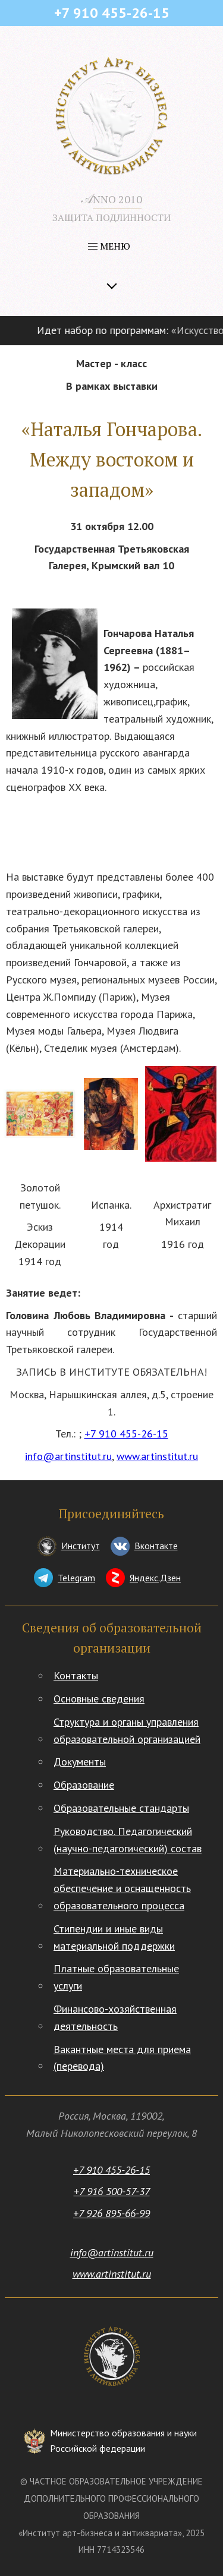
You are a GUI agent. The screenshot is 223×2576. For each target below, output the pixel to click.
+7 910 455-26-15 (126, 1433)
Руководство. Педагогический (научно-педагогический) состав (128, 1839)
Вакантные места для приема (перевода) (122, 2057)
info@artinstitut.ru (68, 1456)
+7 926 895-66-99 (111, 2213)
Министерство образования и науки (123, 2441)
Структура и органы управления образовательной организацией (127, 1730)
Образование (84, 1785)
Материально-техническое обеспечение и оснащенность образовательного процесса (122, 1888)
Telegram (76, 1578)
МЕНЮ (109, 246)
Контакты (76, 1675)
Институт (80, 1546)
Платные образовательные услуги (116, 1977)
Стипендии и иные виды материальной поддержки (114, 1937)
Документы (80, 1761)
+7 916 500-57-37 (112, 2191)
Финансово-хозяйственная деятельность (115, 2017)
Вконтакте (156, 1546)
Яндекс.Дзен (155, 1578)
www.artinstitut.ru (157, 1456)
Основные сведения (99, 1698)
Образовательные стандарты (121, 1808)
